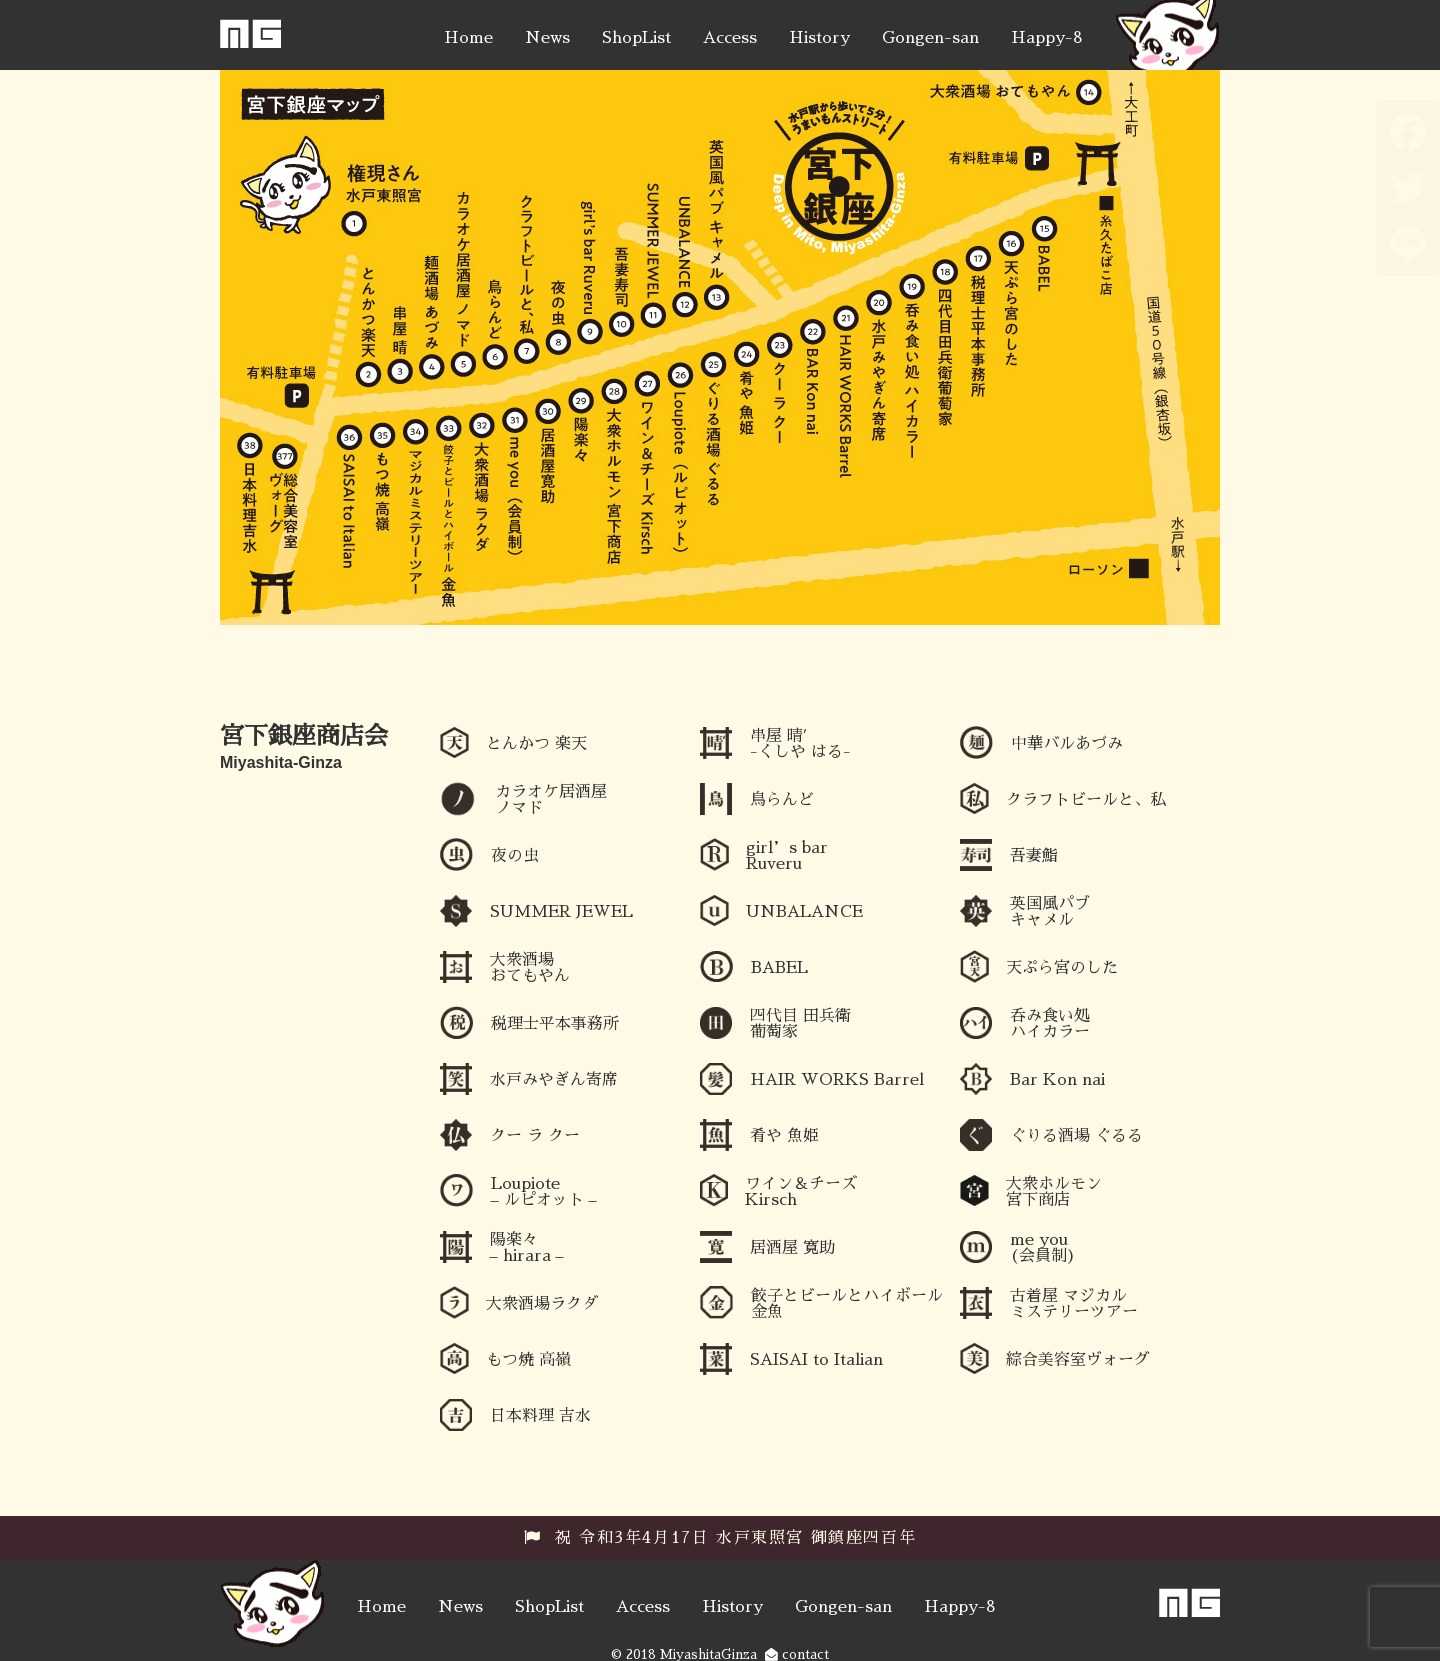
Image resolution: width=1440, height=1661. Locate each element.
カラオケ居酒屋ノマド (551, 800)
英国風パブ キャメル (1050, 912)
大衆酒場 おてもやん (530, 968)
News (547, 38)
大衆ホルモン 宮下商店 (1054, 1192)
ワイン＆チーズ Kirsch (801, 1192)
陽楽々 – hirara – (527, 1248)
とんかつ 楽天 (536, 744)
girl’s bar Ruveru (787, 856)
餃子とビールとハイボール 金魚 (847, 1304)
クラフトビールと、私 (1086, 800)
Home (468, 38)
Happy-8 (1047, 38)
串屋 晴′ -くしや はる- (800, 744)
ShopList (636, 38)
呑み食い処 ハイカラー (1050, 1024)
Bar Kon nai (1057, 1080)
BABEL (779, 968)
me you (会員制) (1043, 1248)
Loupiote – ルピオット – (544, 1192)
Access (730, 38)
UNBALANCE (804, 912)
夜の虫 (515, 856)
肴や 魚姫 (784, 1136)
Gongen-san (930, 38)
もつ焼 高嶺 (528, 1360)
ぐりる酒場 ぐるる (1076, 1136)
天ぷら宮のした (1062, 968)
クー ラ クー (535, 1136)
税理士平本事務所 (555, 1024)
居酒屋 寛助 (792, 1248)
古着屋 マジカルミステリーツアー (1074, 1304)
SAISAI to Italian (816, 1360)
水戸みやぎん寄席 (554, 1080)
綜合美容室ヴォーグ (1078, 1360)
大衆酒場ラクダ (542, 1304)
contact (797, 1654)
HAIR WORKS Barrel (837, 1080)
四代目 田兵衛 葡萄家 (800, 1024)
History (819, 38)
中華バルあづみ (1067, 744)
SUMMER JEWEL (561, 912)
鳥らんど (782, 800)
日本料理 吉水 (540, 1416)
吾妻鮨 (1034, 856)
